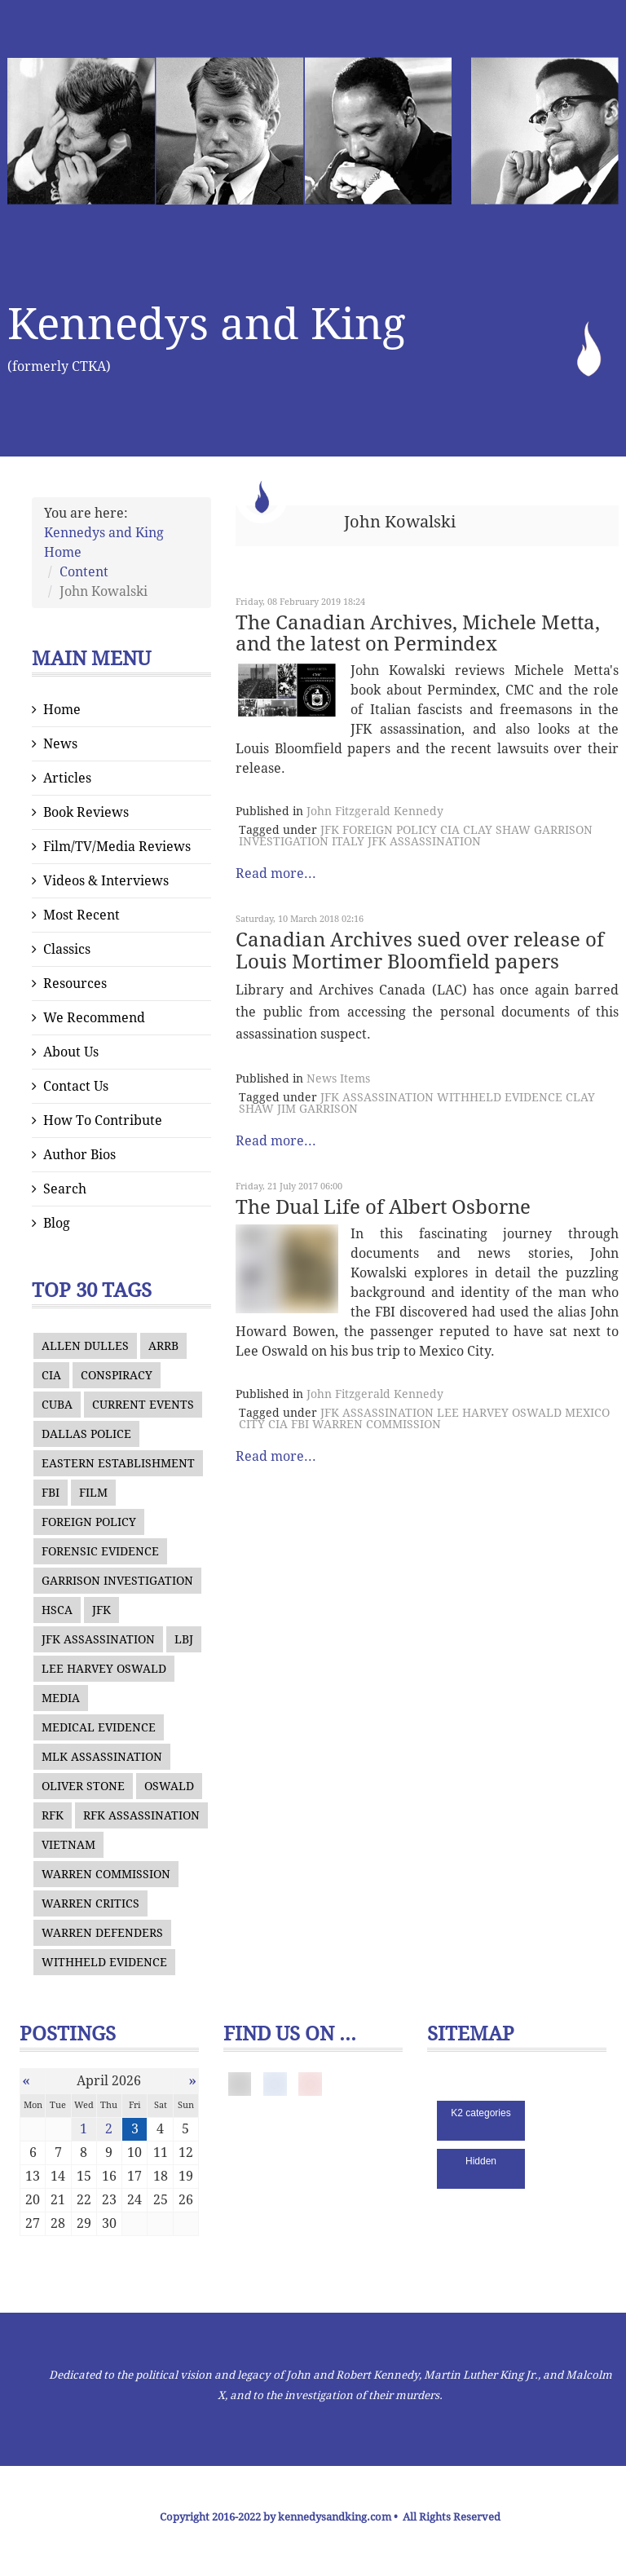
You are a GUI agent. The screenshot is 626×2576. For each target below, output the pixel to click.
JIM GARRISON (317, 1108)
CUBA (57, 1404)
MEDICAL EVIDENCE (99, 1727)
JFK (101, 1610)
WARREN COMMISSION (106, 1874)
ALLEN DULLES (85, 1345)
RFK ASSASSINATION (141, 1815)
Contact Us (75, 1086)
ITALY (348, 841)
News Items (338, 1078)
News (60, 744)
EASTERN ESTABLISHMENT (118, 1463)
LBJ (183, 1639)
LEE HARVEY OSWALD (104, 1668)
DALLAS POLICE (86, 1433)
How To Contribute (102, 1120)
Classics (66, 949)
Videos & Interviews (106, 881)
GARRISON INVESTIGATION (117, 1580)
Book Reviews (86, 812)
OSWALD (169, 1786)
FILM (93, 1492)
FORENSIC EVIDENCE (100, 1551)
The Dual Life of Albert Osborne (383, 1207)
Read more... (276, 873)
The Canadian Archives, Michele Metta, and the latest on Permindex (418, 633)
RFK (53, 1815)
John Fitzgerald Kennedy (374, 811)
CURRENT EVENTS (143, 1404)
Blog (56, 1223)
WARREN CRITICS (90, 1903)
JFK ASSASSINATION (98, 1639)
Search (64, 1189)
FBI (51, 1492)
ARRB (163, 1345)
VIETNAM (68, 1844)
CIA (51, 1375)
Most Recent (81, 915)
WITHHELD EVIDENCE (104, 1962)
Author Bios (79, 1154)
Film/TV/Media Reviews (117, 846)
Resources (75, 983)
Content (84, 572)
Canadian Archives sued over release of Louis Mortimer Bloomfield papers (420, 951)
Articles (67, 778)
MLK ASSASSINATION (102, 1756)
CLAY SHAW (497, 829)
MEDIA (61, 1698)
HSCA (57, 1610)
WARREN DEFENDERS (102, 1932)
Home (62, 709)
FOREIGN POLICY (89, 1521)
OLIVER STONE (83, 1786)
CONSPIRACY (116, 1375)
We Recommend (94, 1018)
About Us (71, 1052)
